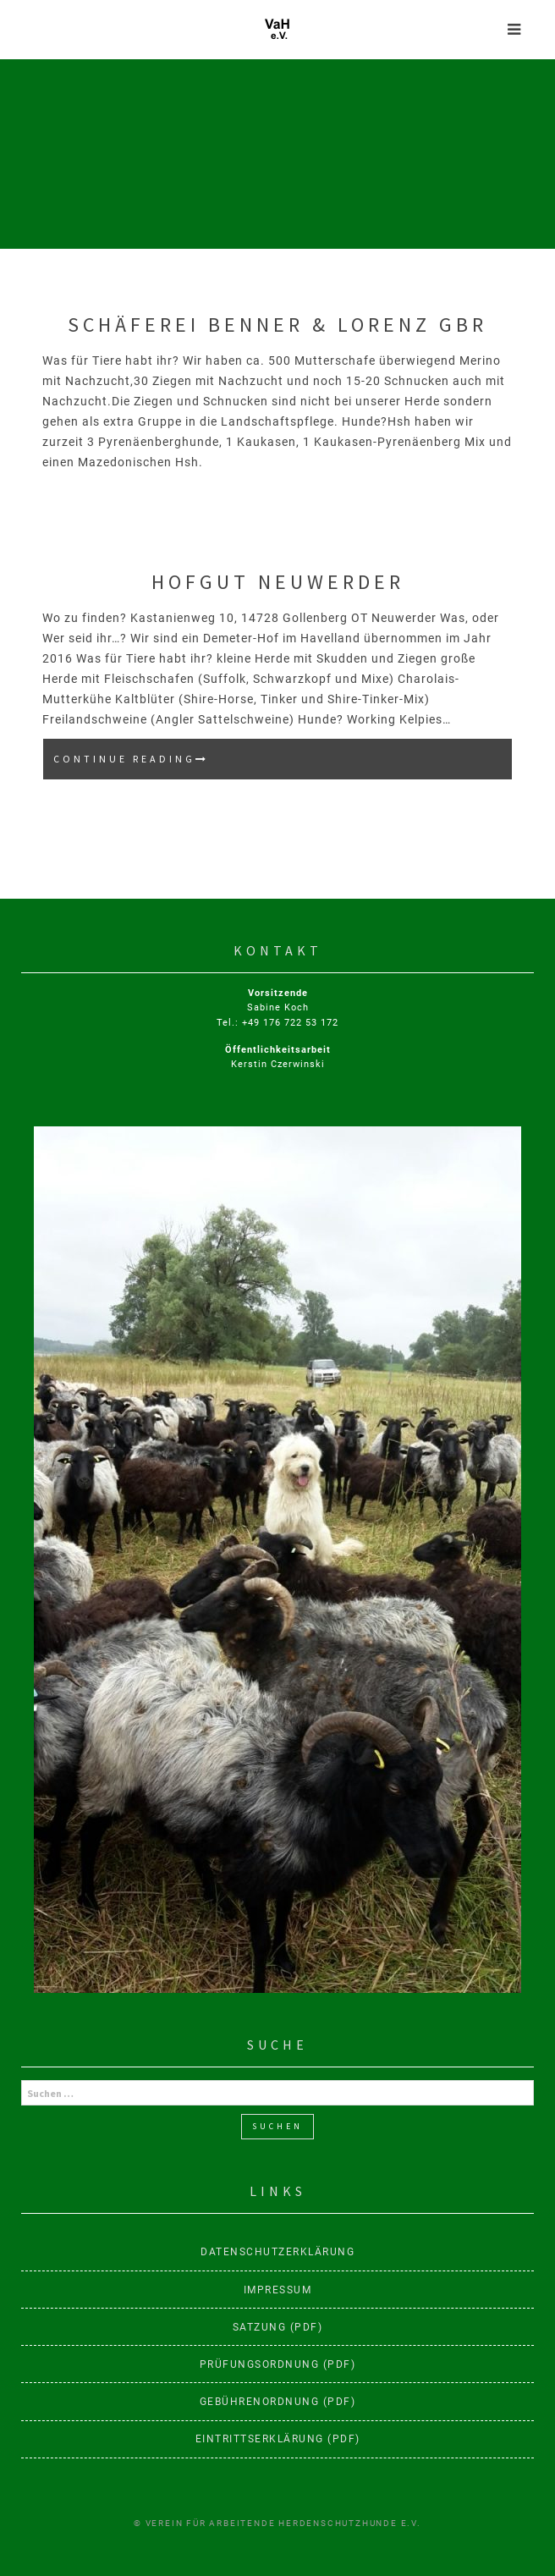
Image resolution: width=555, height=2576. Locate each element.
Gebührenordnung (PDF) (278, 2402)
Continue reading (169, 764)
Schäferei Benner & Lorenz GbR (277, 324)
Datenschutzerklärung (277, 2252)
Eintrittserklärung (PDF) (277, 2439)
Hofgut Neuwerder (277, 582)
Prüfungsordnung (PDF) (278, 2364)
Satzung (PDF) (278, 2327)
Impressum (278, 2290)
